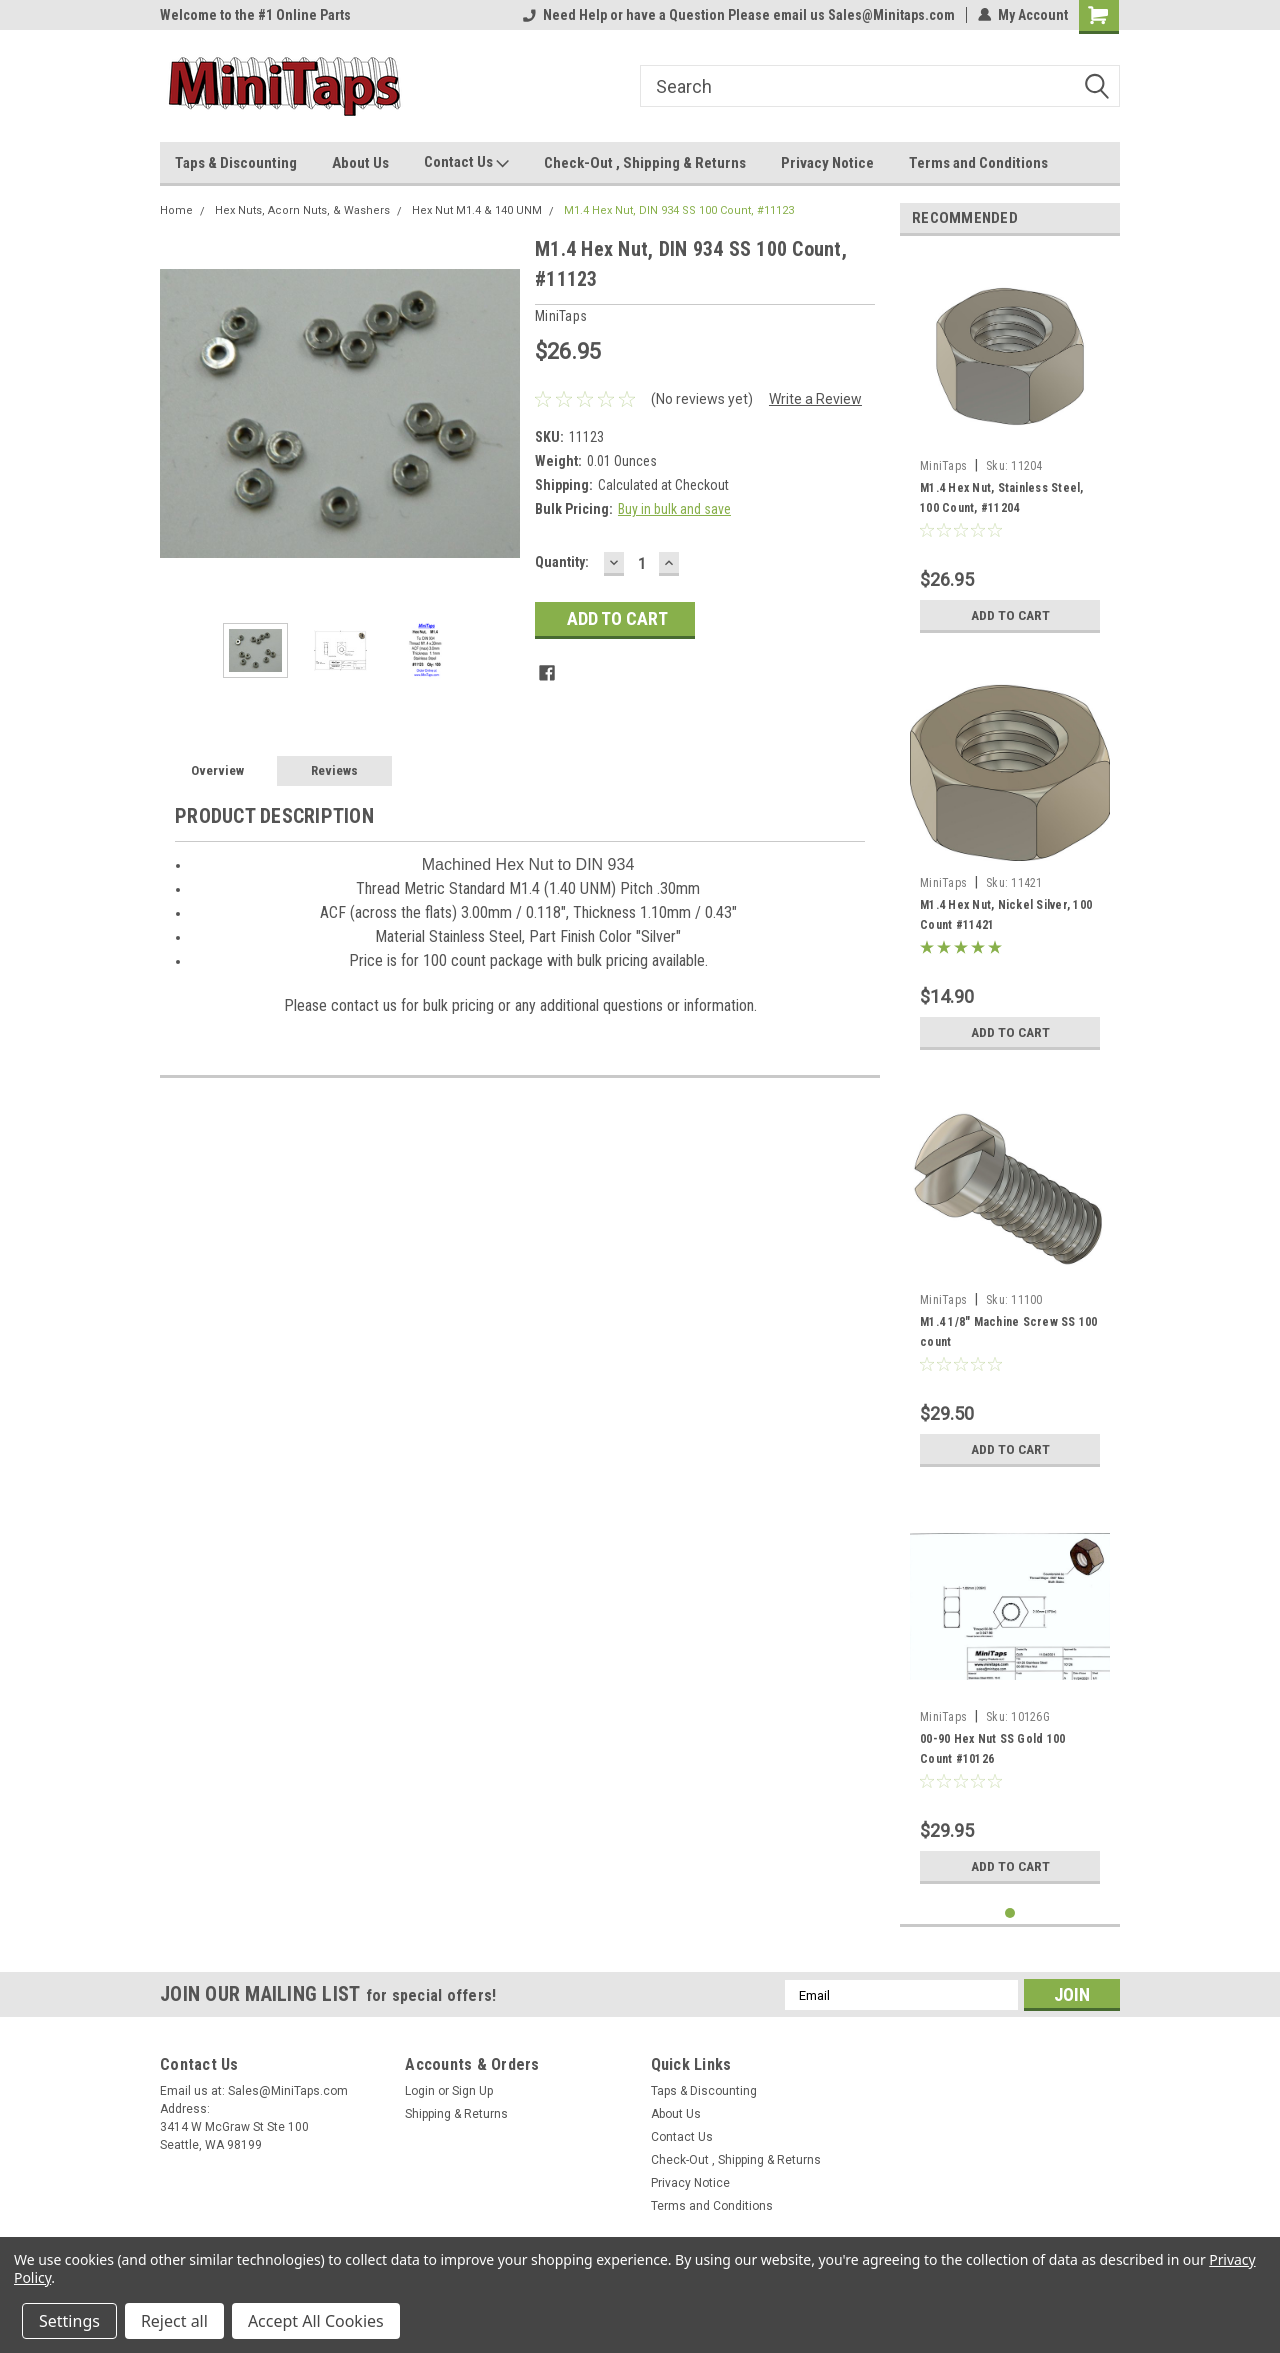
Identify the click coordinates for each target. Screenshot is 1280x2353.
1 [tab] (1010, 1913)
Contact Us (466, 163)
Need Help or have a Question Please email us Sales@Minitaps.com (739, 15)
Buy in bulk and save (674, 509)
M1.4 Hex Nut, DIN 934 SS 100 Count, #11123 (679, 210)
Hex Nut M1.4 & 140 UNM (477, 210)
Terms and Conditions (978, 163)
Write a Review (815, 399)
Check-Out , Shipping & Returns (645, 163)
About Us (360, 163)
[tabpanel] (1010, 447)
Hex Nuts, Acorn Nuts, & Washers (302, 210)
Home (176, 210)
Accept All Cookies (316, 2321)
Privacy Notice (827, 163)
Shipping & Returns (456, 2114)
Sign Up (472, 2091)
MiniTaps (943, 466)
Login (420, 2091)
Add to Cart (1010, 615)
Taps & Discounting (236, 163)
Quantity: (562, 562)
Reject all (174, 2321)
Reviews (334, 770)
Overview (217, 770)
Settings (69, 2321)
